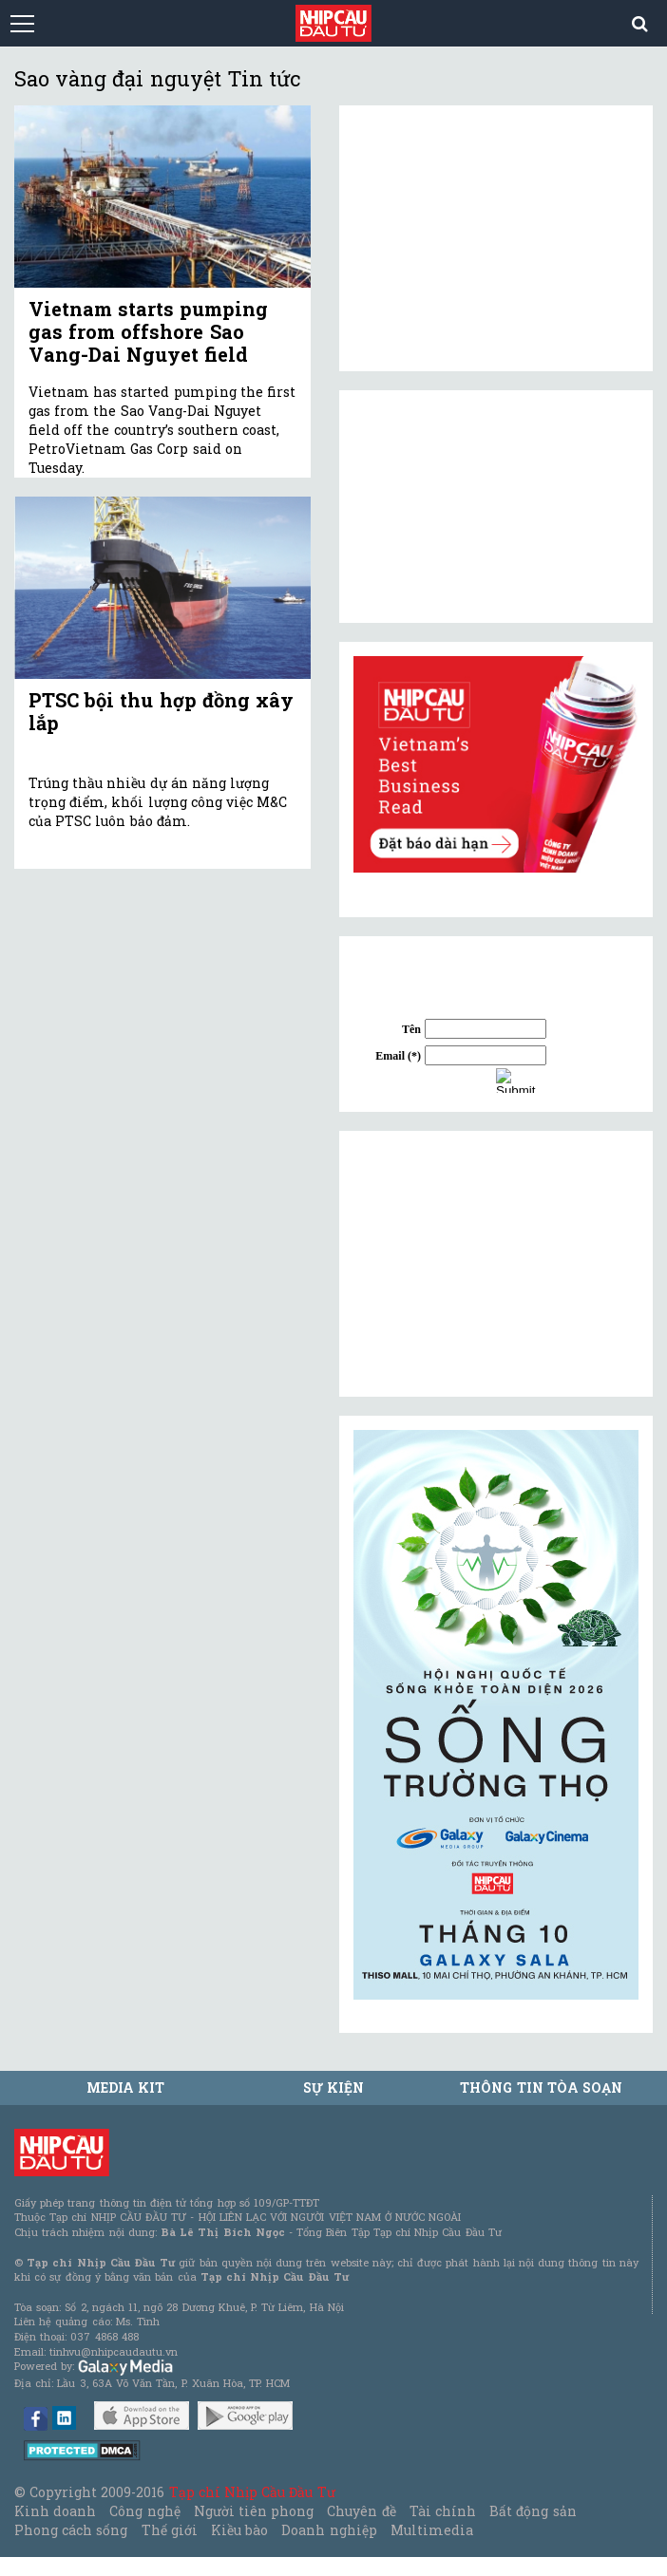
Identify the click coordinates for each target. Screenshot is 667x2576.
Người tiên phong (254, 2511)
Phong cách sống (70, 2530)
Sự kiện (333, 2087)
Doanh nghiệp (328, 2530)
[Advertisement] (495, 1263)
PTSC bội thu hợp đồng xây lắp (161, 711)
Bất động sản (532, 2511)
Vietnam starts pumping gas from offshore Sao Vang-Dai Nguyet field (148, 331)
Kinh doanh (55, 2511)
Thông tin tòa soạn (541, 2087)
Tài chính (443, 2511)
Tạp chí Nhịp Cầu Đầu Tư (252, 2492)
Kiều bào (239, 2530)
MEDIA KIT (125, 2087)
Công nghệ (144, 2511)
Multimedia (432, 2530)
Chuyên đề (361, 2511)
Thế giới (170, 2530)
